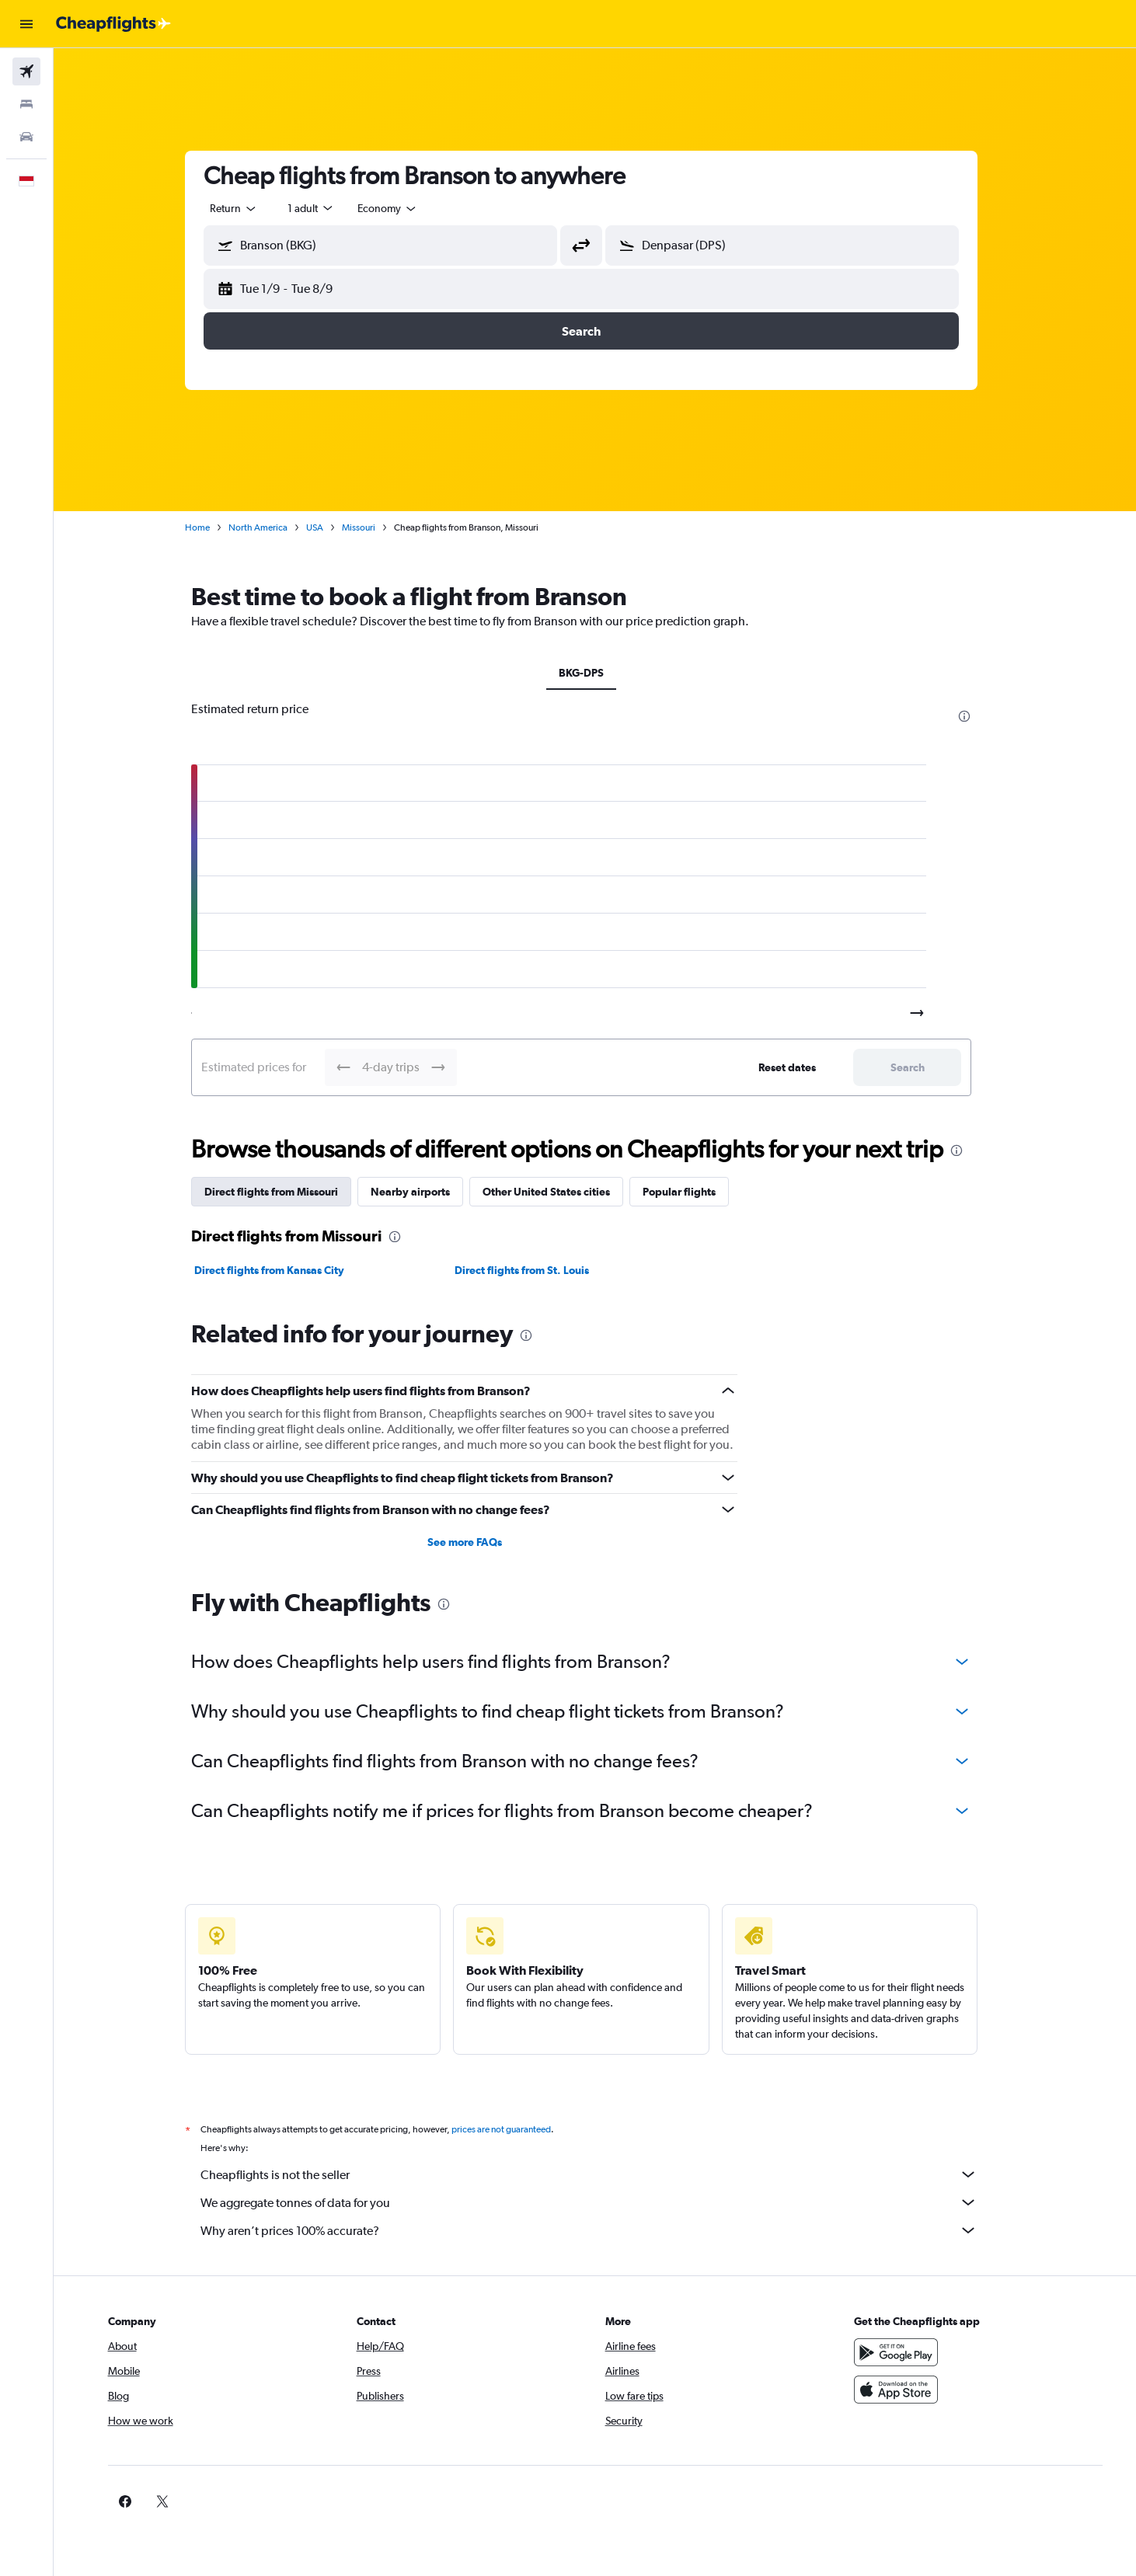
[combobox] (248, 208)
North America (271, 527)
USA (328, 527)
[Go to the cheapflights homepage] (113, 24)
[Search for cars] (26, 136)
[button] (26, 24)
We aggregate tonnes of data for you (602, 2202)
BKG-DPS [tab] (595, 673)
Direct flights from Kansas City (283, 1270)
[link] (884, 2501)
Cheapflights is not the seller (602, 2174)
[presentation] (978, 716)
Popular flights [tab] (693, 1191)
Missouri (372, 527)
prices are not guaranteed (515, 2129)
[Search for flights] (26, 71)
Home (211, 527)
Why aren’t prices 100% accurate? (602, 2230)
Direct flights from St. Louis (535, 1270)
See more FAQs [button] (478, 1542)
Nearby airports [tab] (424, 1191)
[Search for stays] (26, 104)
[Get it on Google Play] (909, 2352)
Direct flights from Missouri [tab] (285, 1191)
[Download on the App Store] (909, 2390)
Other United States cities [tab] (560, 1191)
